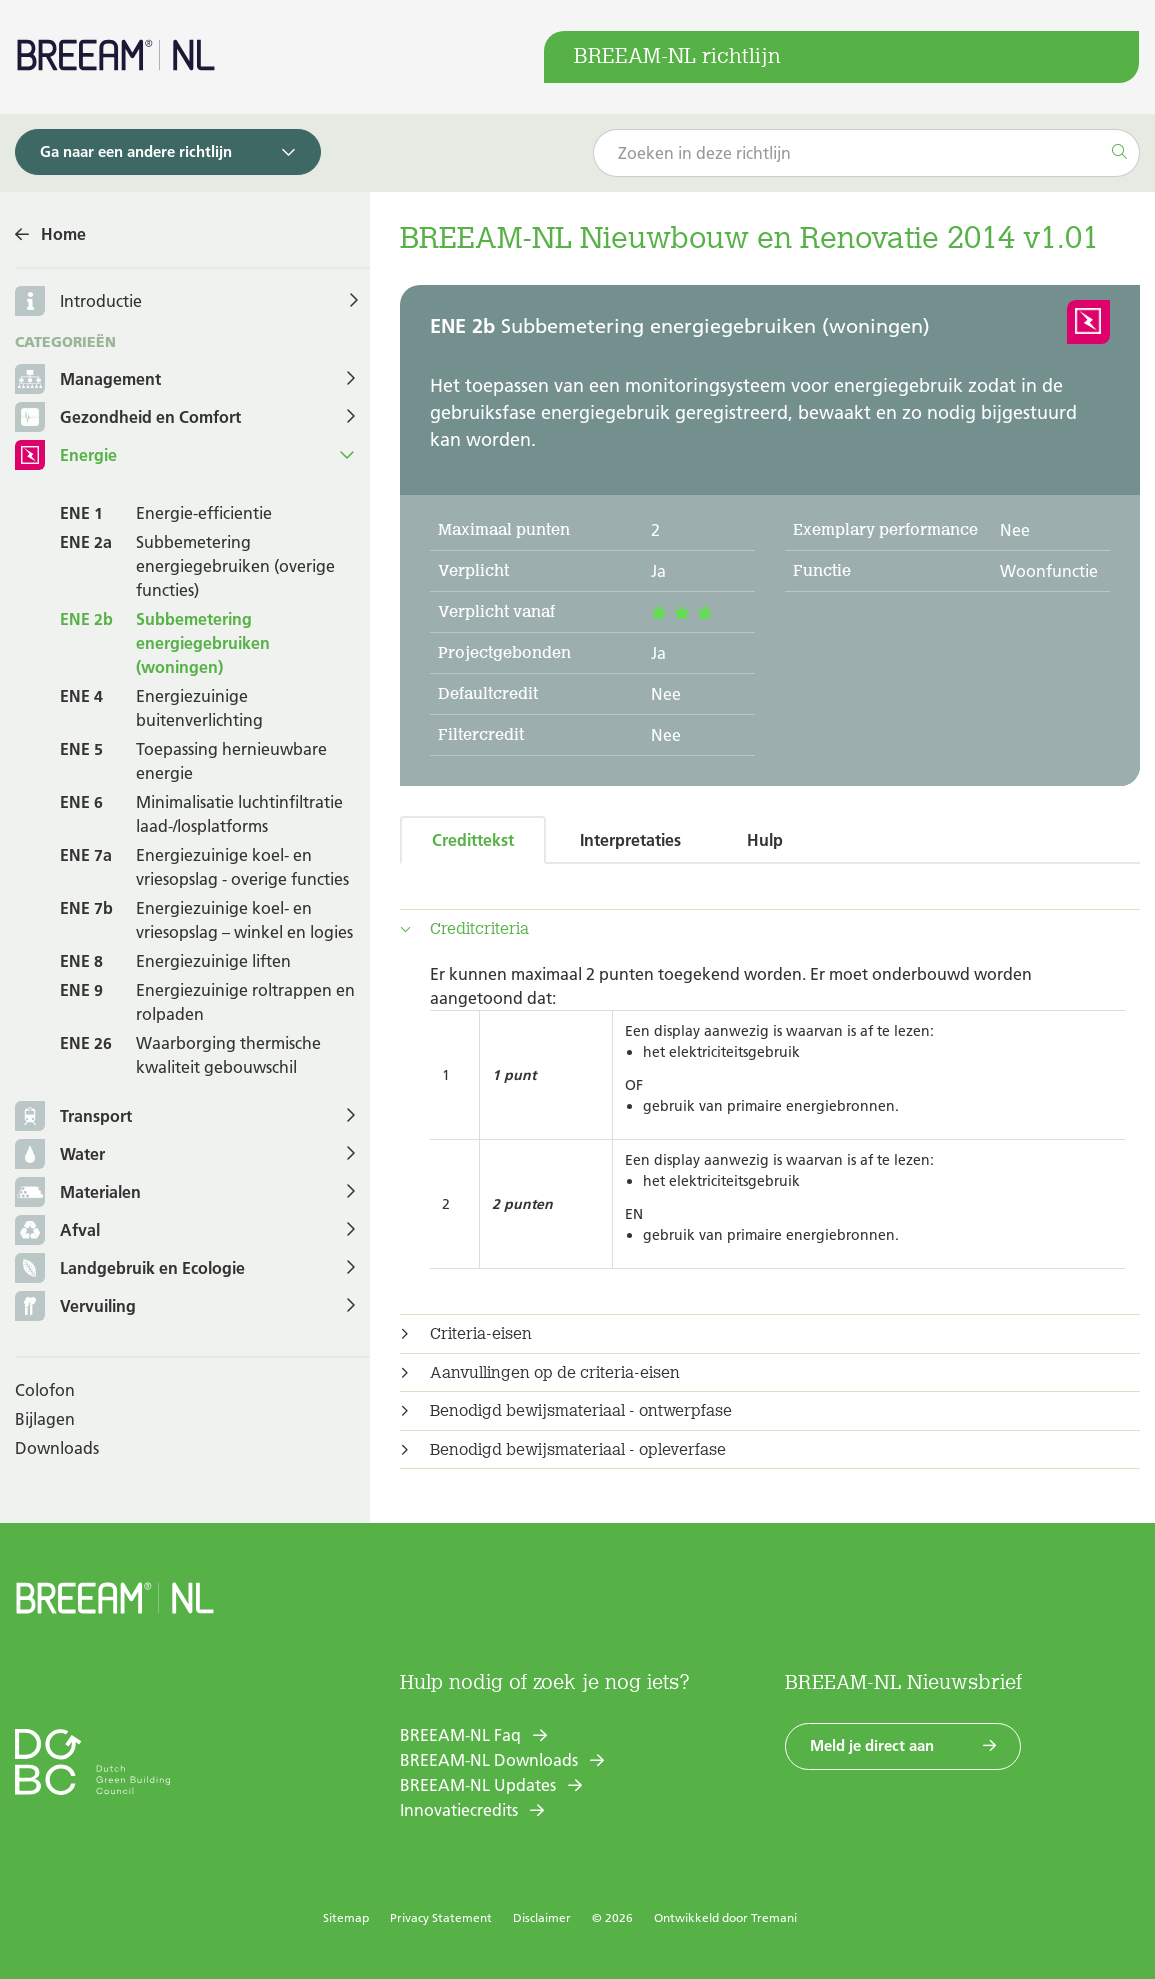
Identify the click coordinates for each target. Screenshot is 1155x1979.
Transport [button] (73, 1117)
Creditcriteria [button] (479, 929)
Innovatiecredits (459, 1810)
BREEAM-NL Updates (478, 1785)
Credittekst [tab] (473, 840)
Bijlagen (45, 1419)
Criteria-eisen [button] (481, 1334)
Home (63, 234)
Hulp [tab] (765, 840)
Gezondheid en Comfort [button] (128, 418)
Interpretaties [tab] (630, 840)
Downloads (57, 1448)
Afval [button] (57, 1231)
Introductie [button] (101, 301)
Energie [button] (66, 456)
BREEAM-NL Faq (460, 1735)
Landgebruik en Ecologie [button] (130, 1269)
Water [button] (60, 1155)
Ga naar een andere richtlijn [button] (136, 151)
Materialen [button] (78, 1193)
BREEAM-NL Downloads (489, 1760)
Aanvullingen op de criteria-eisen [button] (555, 1373)
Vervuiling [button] (75, 1307)
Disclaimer (542, 1917)
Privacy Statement (441, 1917)
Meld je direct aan (872, 1745)
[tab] (770, 929)
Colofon (45, 1390)
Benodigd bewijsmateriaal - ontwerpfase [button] (581, 1411)
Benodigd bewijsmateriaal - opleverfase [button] (578, 1450)
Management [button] (88, 380)
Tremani (774, 1917)
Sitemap (346, 1917)
